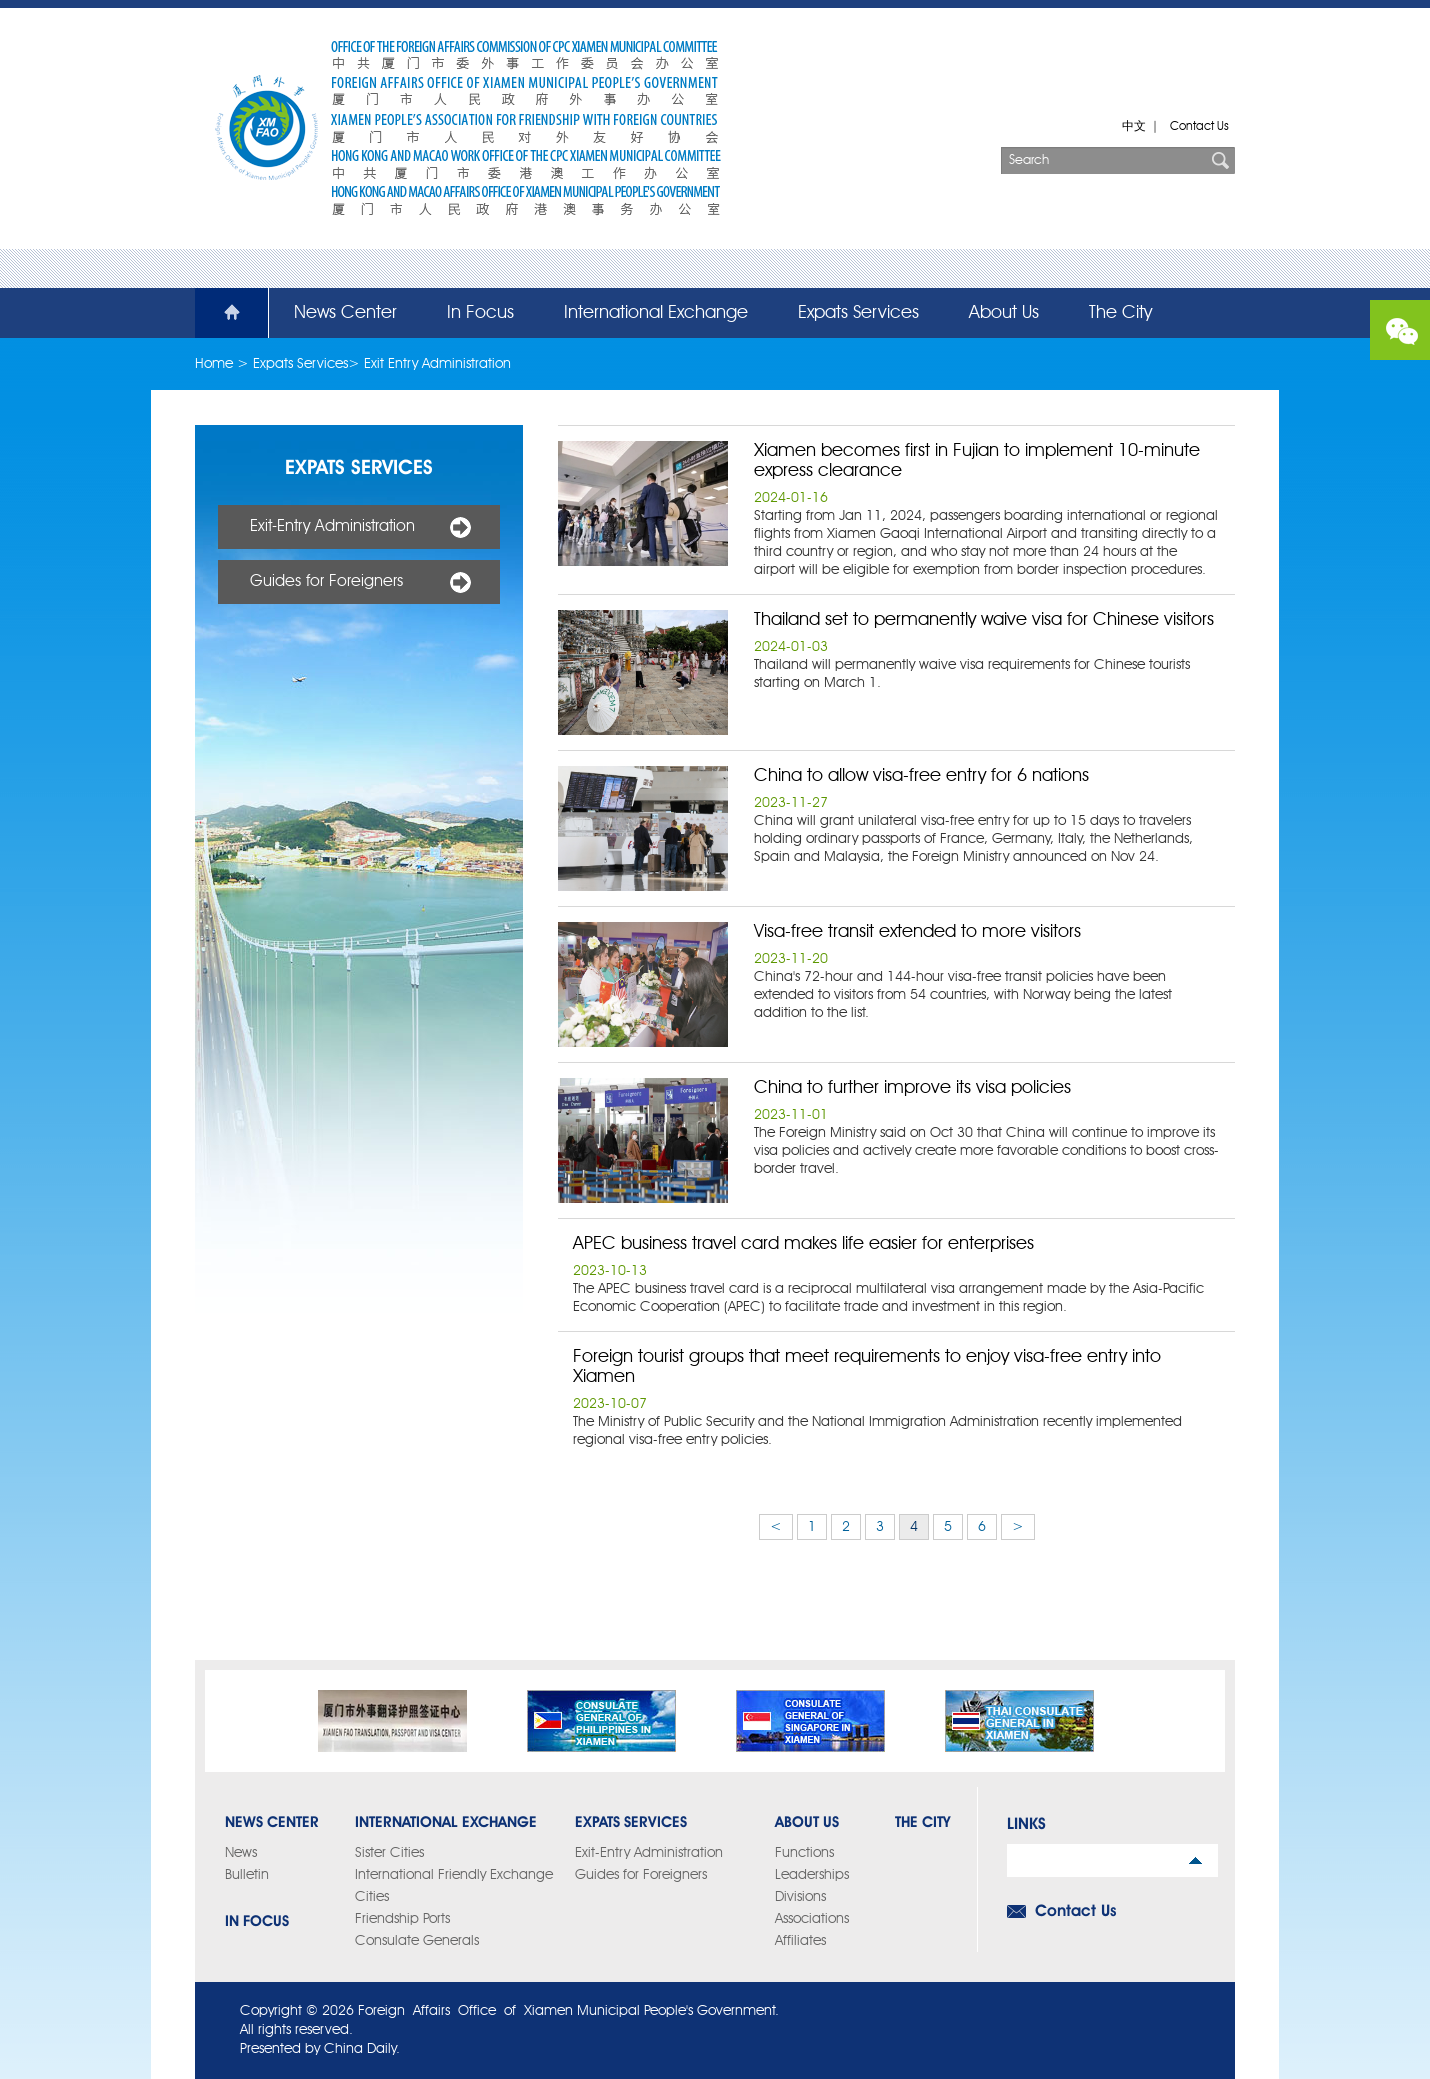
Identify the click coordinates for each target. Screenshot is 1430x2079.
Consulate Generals (417, 1941)
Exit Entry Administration (437, 364)
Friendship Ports (402, 1919)
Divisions (800, 1897)
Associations (812, 1919)
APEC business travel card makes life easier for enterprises (803, 1244)
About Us (1004, 313)
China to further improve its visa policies (912, 1088)
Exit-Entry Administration (332, 527)
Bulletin (247, 1875)
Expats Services (858, 313)
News (241, 1853)
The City (1120, 313)
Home (220, 313)
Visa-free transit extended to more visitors (917, 932)
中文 (1134, 127)
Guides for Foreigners (326, 582)
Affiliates (800, 1941)
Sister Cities (389, 1853)
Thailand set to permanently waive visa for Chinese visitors (984, 620)
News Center (345, 313)
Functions (804, 1853)
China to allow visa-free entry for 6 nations (921, 776)
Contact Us (1199, 127)
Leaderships (812, 1875)
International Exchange (656, 313)
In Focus (480, 313)
